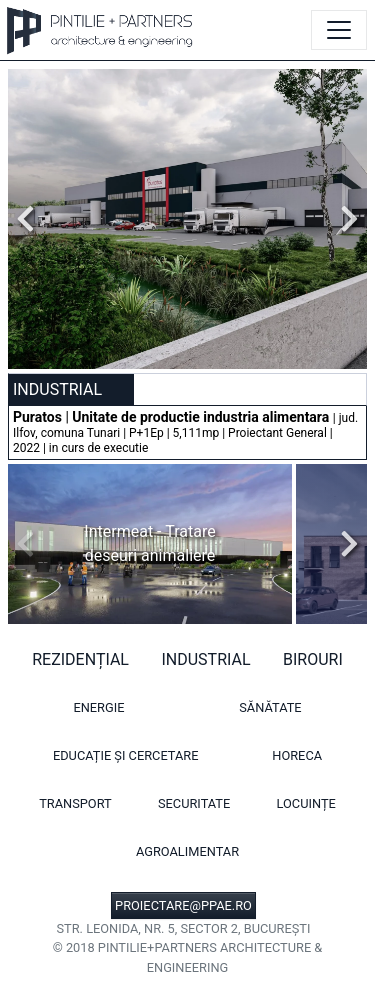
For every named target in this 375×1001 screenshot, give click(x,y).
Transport (75, 803)
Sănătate (270, 707)
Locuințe (306, 803)
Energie (98, 707)
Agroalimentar (187, 851)
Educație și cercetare (126, 755)
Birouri (313, 659)
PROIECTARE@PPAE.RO (183, 905)
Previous (31, 219)
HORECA (297, 755)
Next (344, 219)
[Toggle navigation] (339, 30)
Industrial (205, 659)
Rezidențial (80, 659)
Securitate (194, 803)
